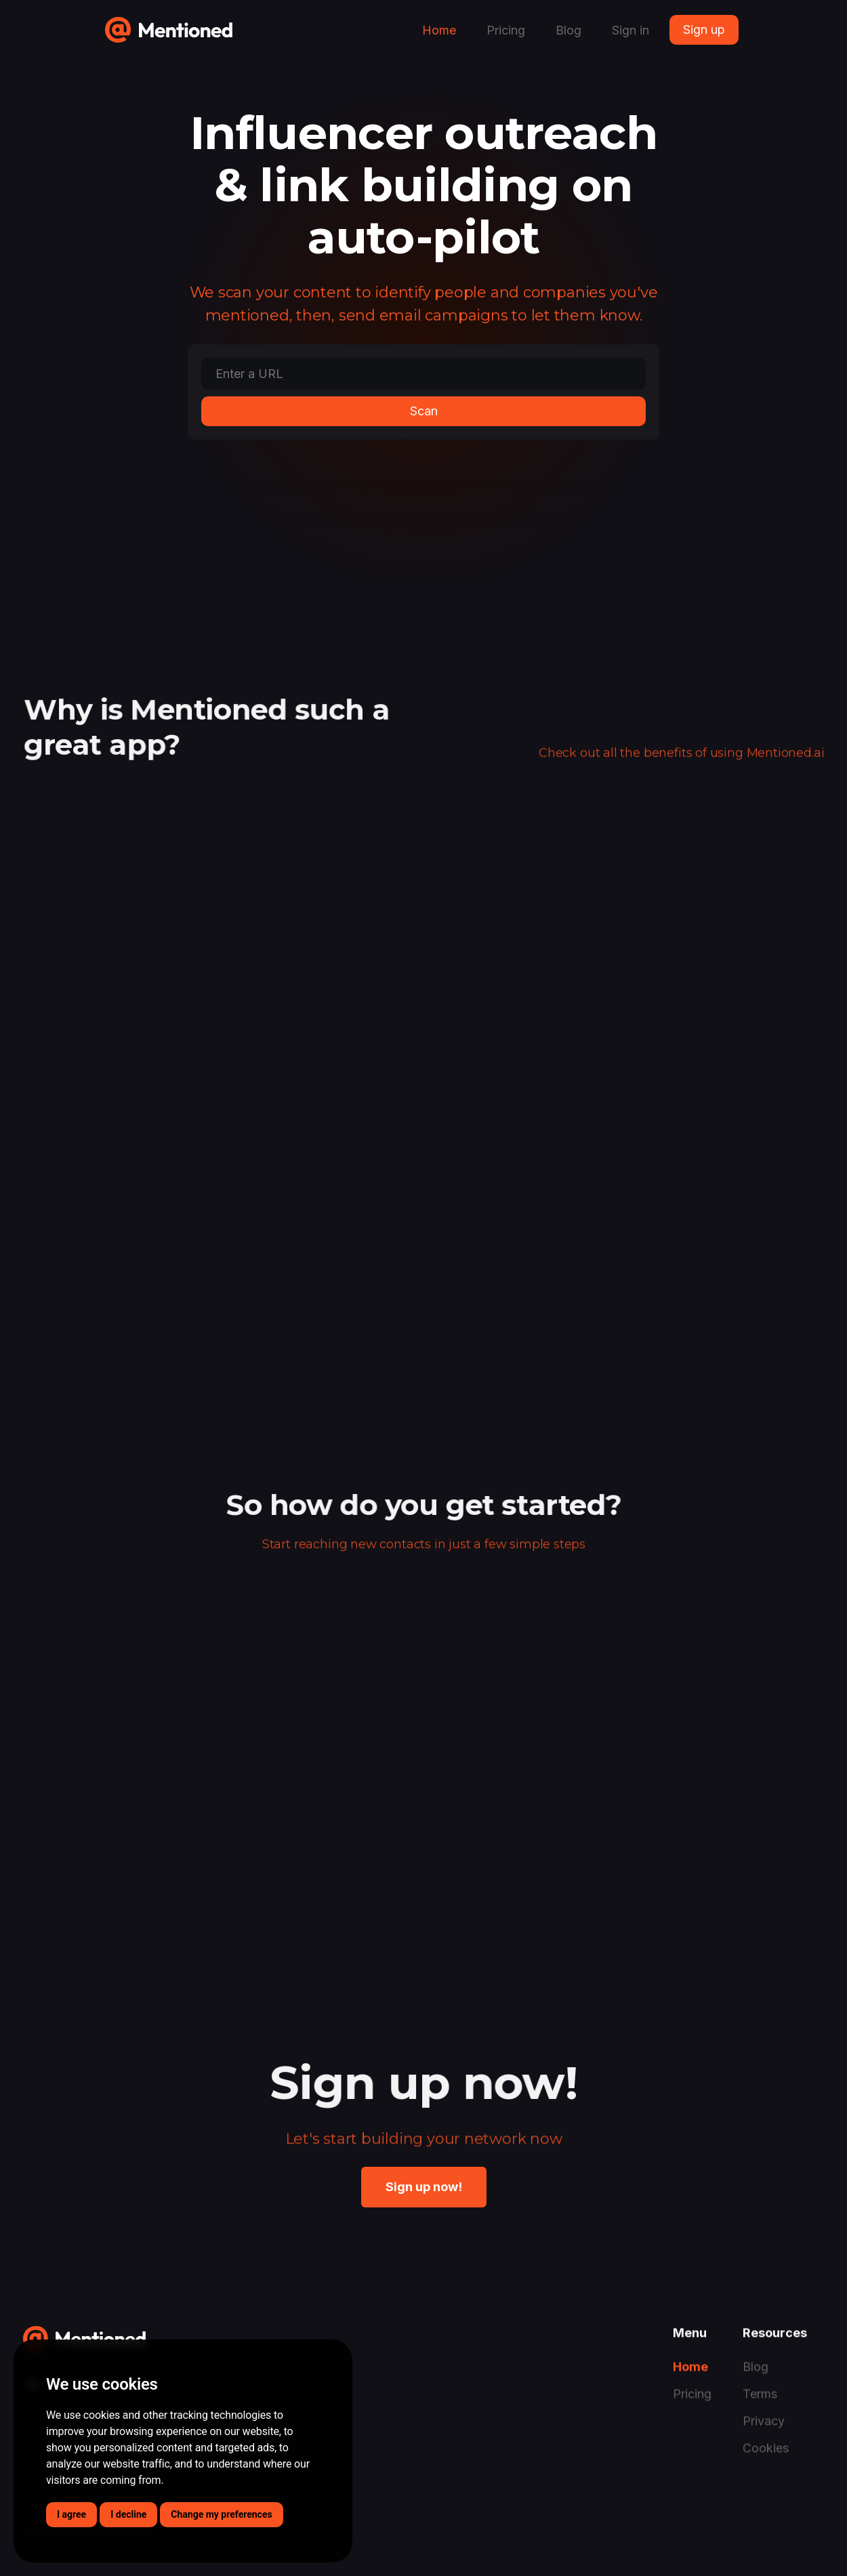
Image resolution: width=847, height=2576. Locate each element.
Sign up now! (424, 2187)
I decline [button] (128, 2514)
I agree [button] (71, 2514)
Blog (568, 30)
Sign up (704, 29)
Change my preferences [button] (221, 2514)
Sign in (630, 30)
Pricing (506, 30)
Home (439, 30)
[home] (168, 25)
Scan (424, 411)
